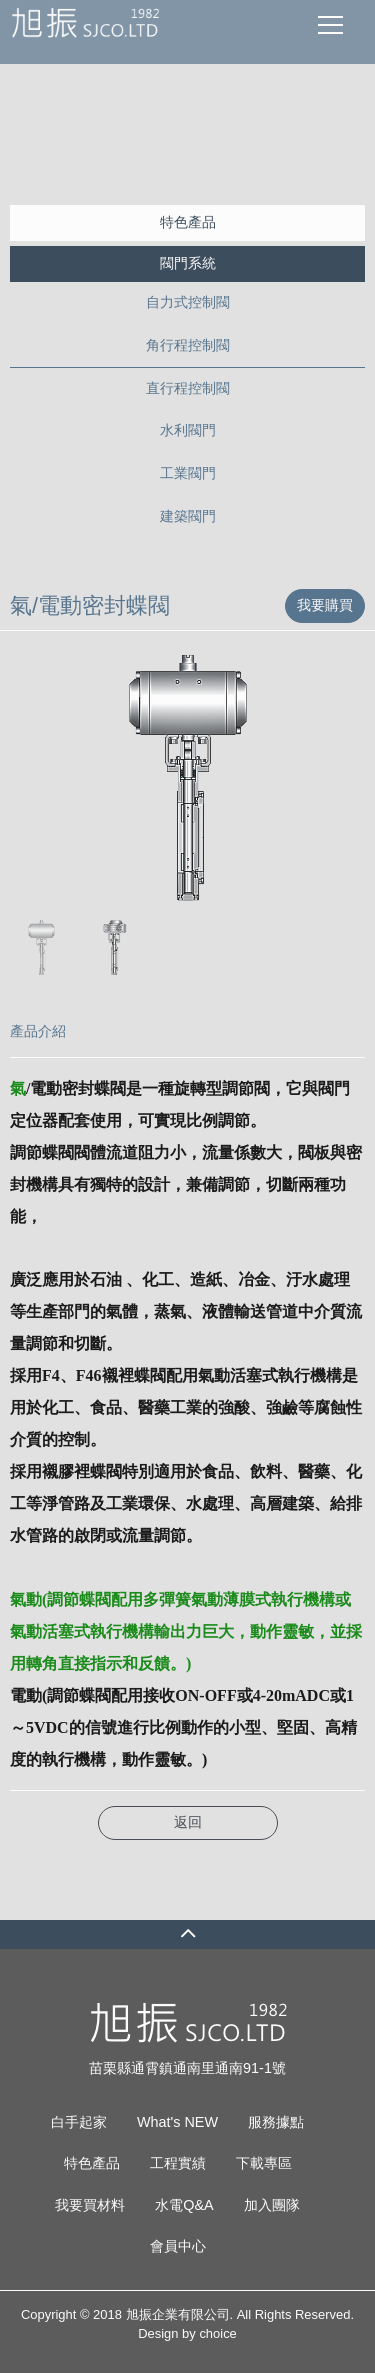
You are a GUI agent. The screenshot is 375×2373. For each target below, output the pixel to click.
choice (217, 2333)
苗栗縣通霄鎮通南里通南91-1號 (187, 2068)
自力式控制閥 (188, 302)
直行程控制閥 (188, 388)
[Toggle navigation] (330, 24)
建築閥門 (188, 516)
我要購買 (325, 605)
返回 (188, 1822)
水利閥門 (188, 430)
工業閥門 (188, 473)
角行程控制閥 (188, 345)
